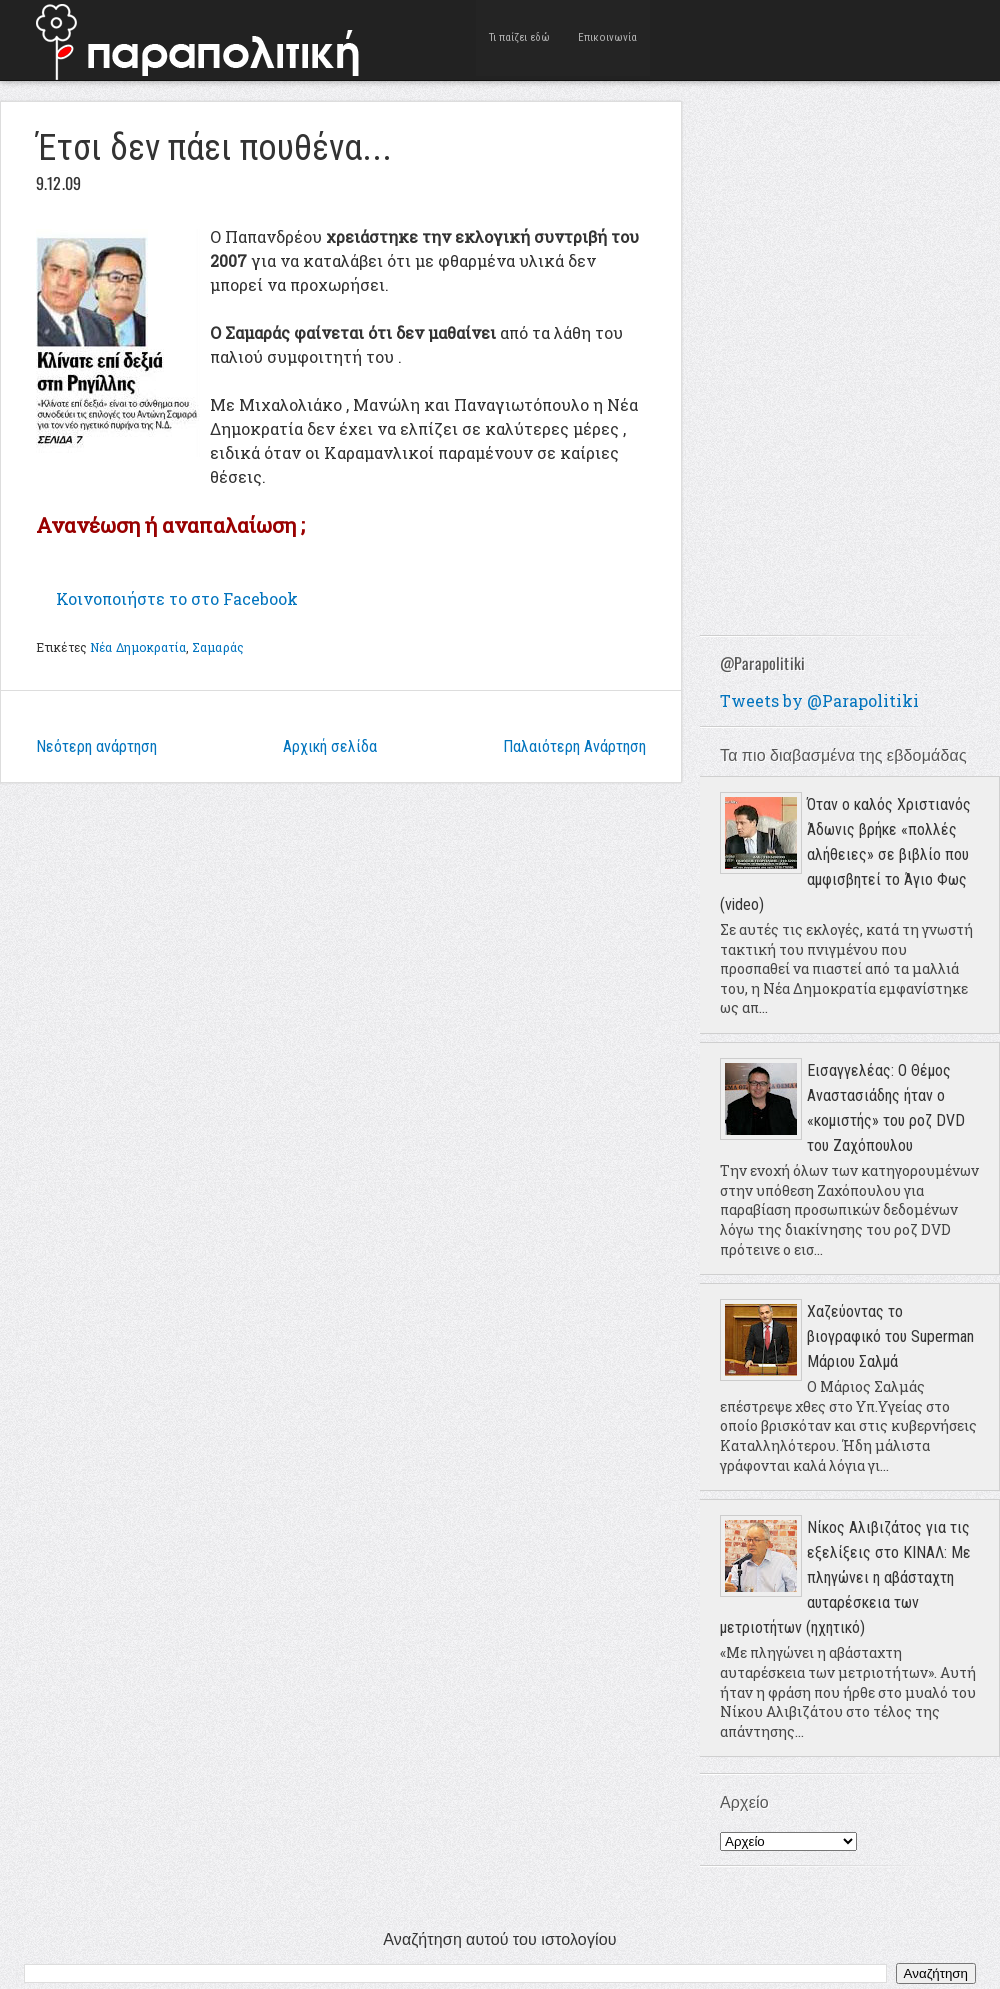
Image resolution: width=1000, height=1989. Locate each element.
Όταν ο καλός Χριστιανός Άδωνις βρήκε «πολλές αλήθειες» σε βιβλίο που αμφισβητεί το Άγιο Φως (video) (845, 854)
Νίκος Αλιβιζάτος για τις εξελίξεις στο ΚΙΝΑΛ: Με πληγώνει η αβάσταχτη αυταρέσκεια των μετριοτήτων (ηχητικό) (845, 1577)
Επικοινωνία (607, 39)
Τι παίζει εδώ (520, 39)
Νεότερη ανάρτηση (96, 746)
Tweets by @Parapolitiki (819, 700)
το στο (177, 598)
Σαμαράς (218, 647)
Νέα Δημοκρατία (138, 647)
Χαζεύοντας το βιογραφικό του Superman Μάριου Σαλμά (890, 1336)
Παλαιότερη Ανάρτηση (574, 746)
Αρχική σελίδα (330, 746)
